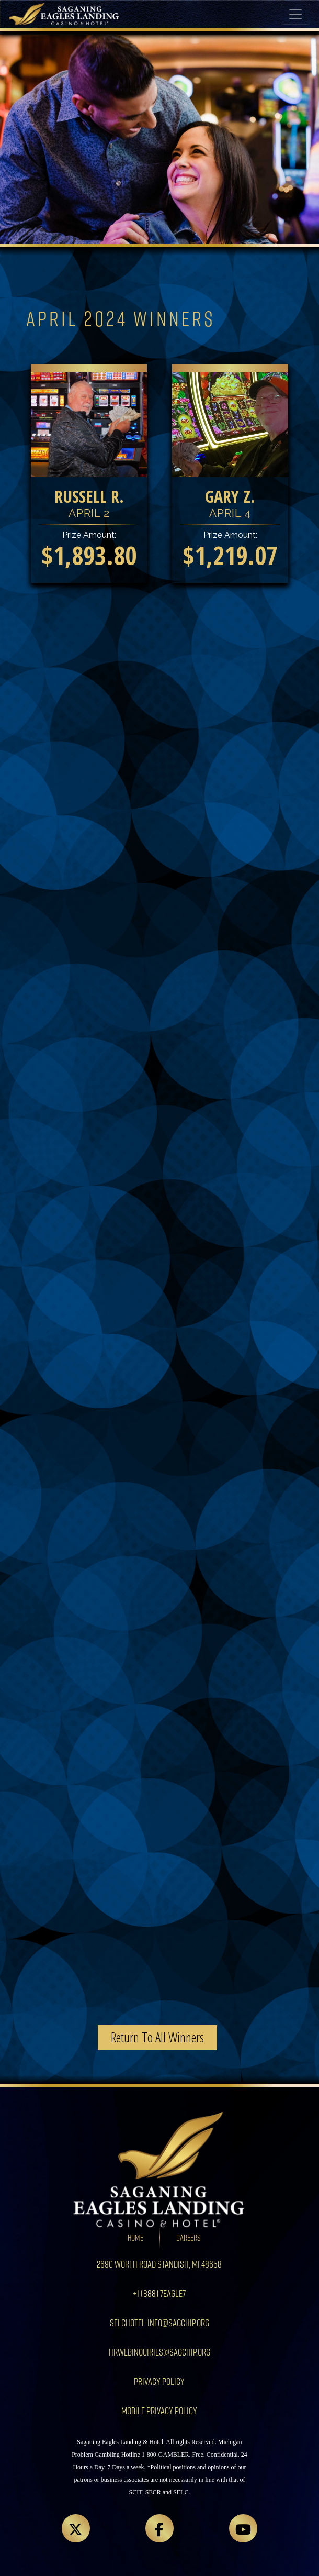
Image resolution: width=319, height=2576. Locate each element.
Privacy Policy (159, 2380)
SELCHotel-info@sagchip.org (159, 2322)
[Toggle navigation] (295, 14)
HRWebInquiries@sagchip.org (159, 2351)
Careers (188, 2237)
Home (135, 2237)
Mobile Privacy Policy (159, 2410)
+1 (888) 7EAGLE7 (159, 2292)
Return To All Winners (157, 2037)
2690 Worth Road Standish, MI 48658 (159, 2263)
